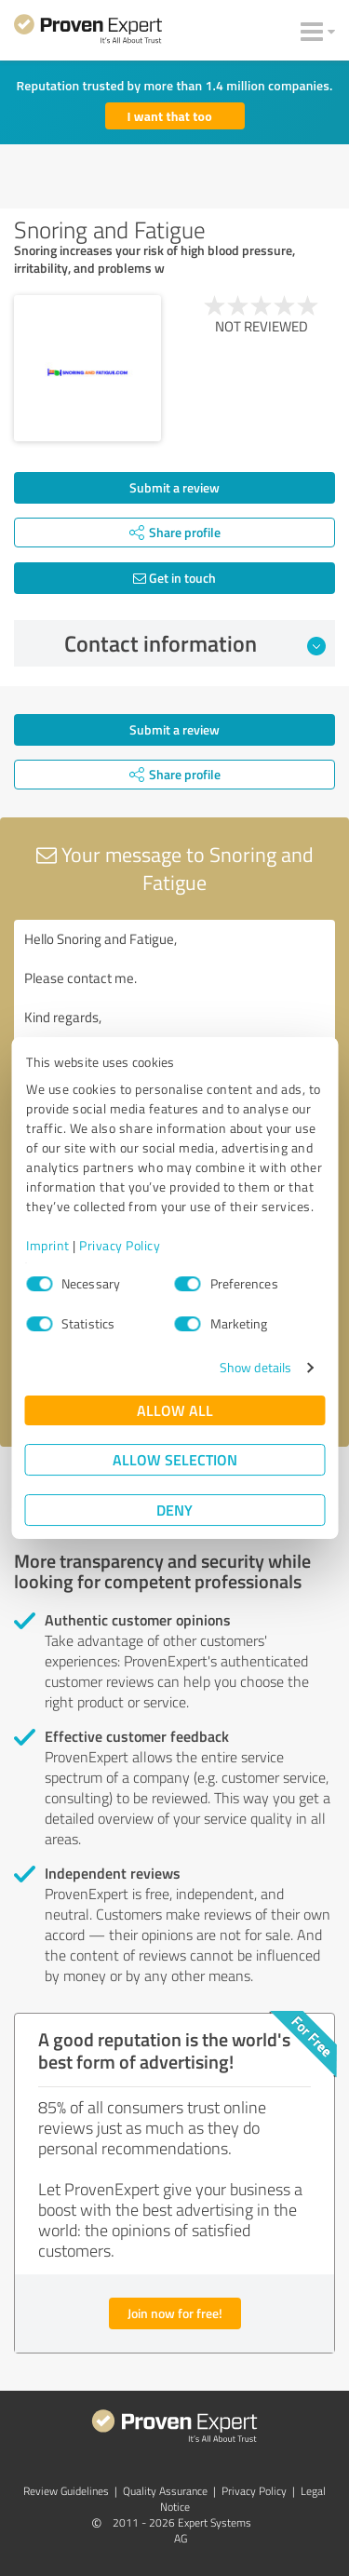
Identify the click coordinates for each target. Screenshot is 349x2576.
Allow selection (175, 1459)
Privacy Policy (119, 1245)
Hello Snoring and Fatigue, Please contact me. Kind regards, (174, 1024)
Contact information (195, 643)
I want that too (170, 116)
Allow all (175, 1410)
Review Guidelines (66, 2491)
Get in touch (174, 578)
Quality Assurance (165, 2491)
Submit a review (174, 487)
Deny (174, 1509)
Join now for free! (175, 2313)
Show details (255, 1367)
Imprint (48, 1245)
